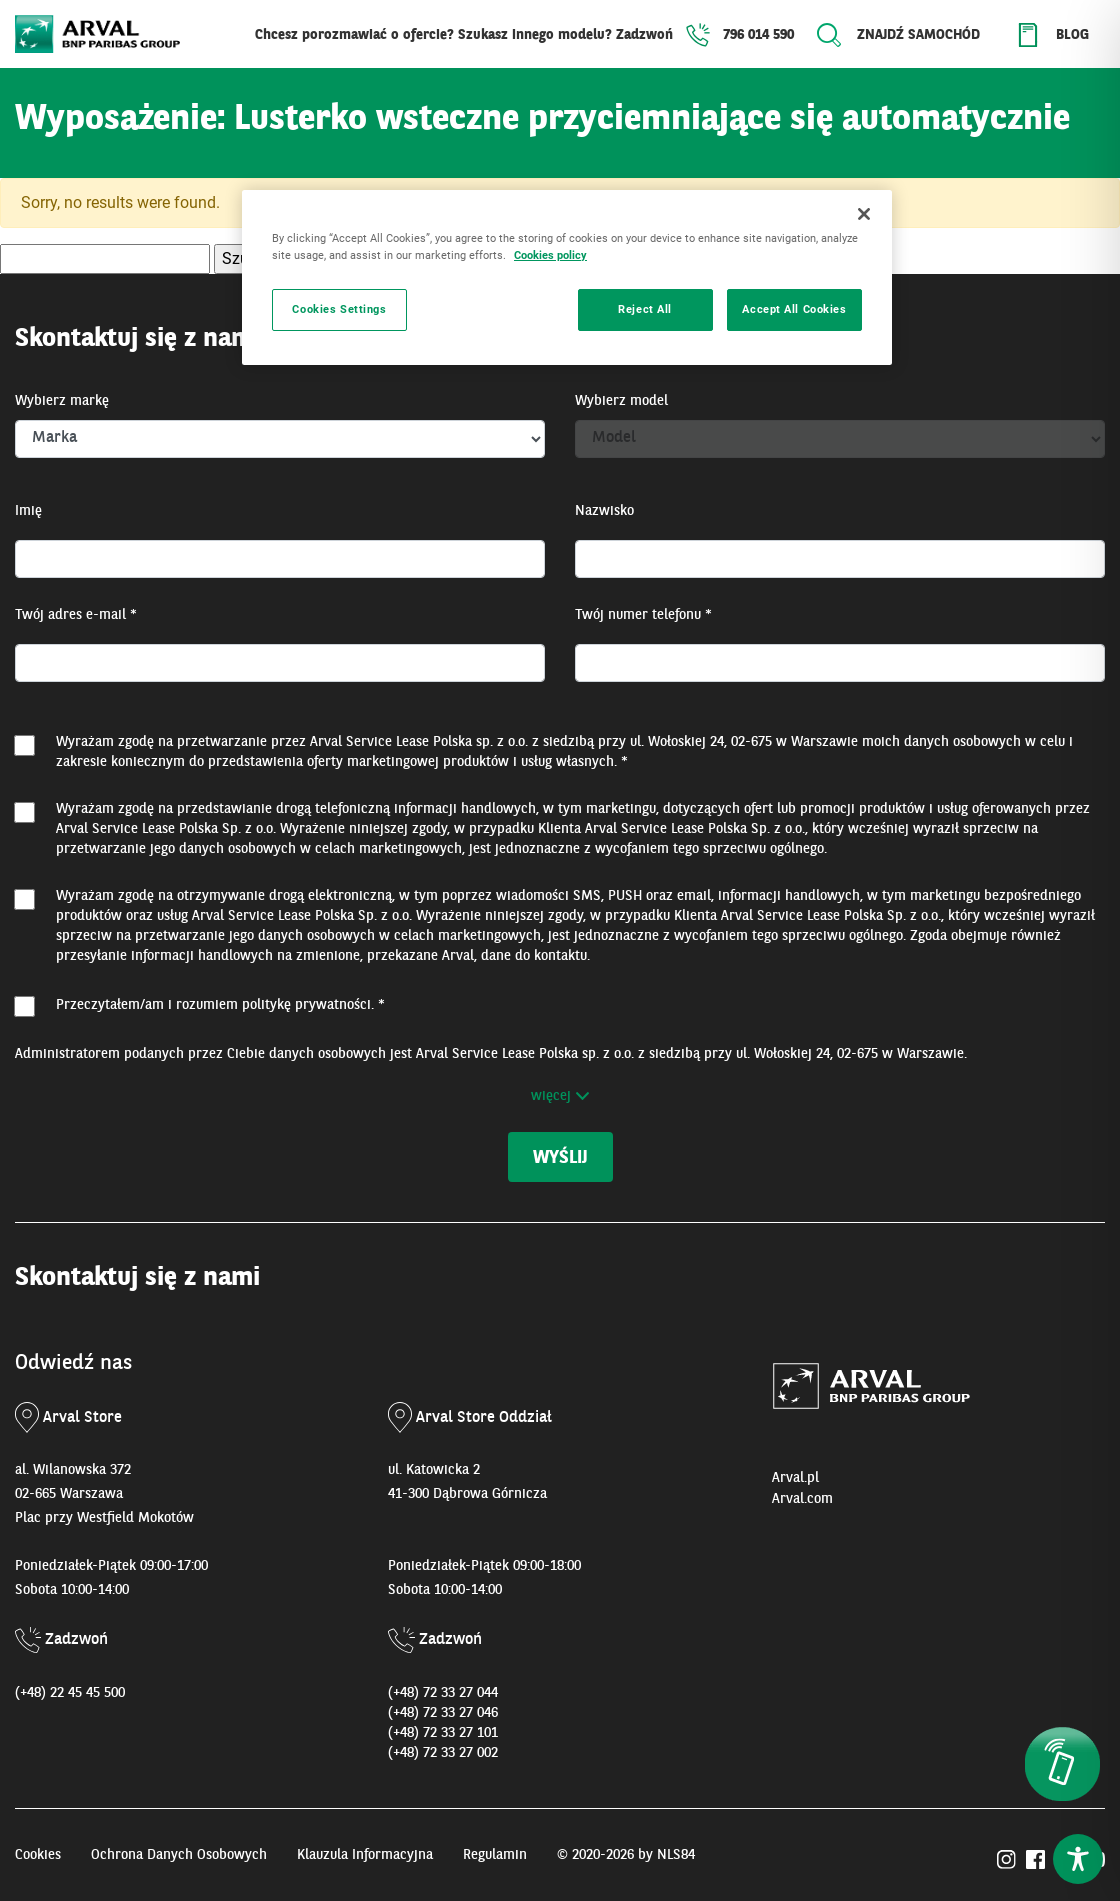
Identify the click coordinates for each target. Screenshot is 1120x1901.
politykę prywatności (306, 1005)
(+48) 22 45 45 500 (70, 1693)
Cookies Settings (339, 309)
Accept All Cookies (794, 309)
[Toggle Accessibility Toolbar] (1078, 1859)
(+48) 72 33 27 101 (443, 1733)
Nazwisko (604, 511)
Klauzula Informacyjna (365, 1855)
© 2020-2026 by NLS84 (626, 1855)
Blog (1072, 35)
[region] (567, 277)
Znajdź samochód (918, 35)
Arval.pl (795, 1478)
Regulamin (495, 1855)
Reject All (645, 309)
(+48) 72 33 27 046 (443, 1713)
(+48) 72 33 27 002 (443, 1753)
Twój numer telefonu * (643, 615)
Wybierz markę (62, 401)
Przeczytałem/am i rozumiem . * (220, 1005)
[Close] (864, 214)
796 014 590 (758, 35)
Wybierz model (621, 401)
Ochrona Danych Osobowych (179, 1855)
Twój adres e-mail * (76, 615)
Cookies (38, 1855)
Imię (28, 511)
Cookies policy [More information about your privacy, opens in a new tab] (550, 255)
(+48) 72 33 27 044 (443, 1693)
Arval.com (802, 1499)
